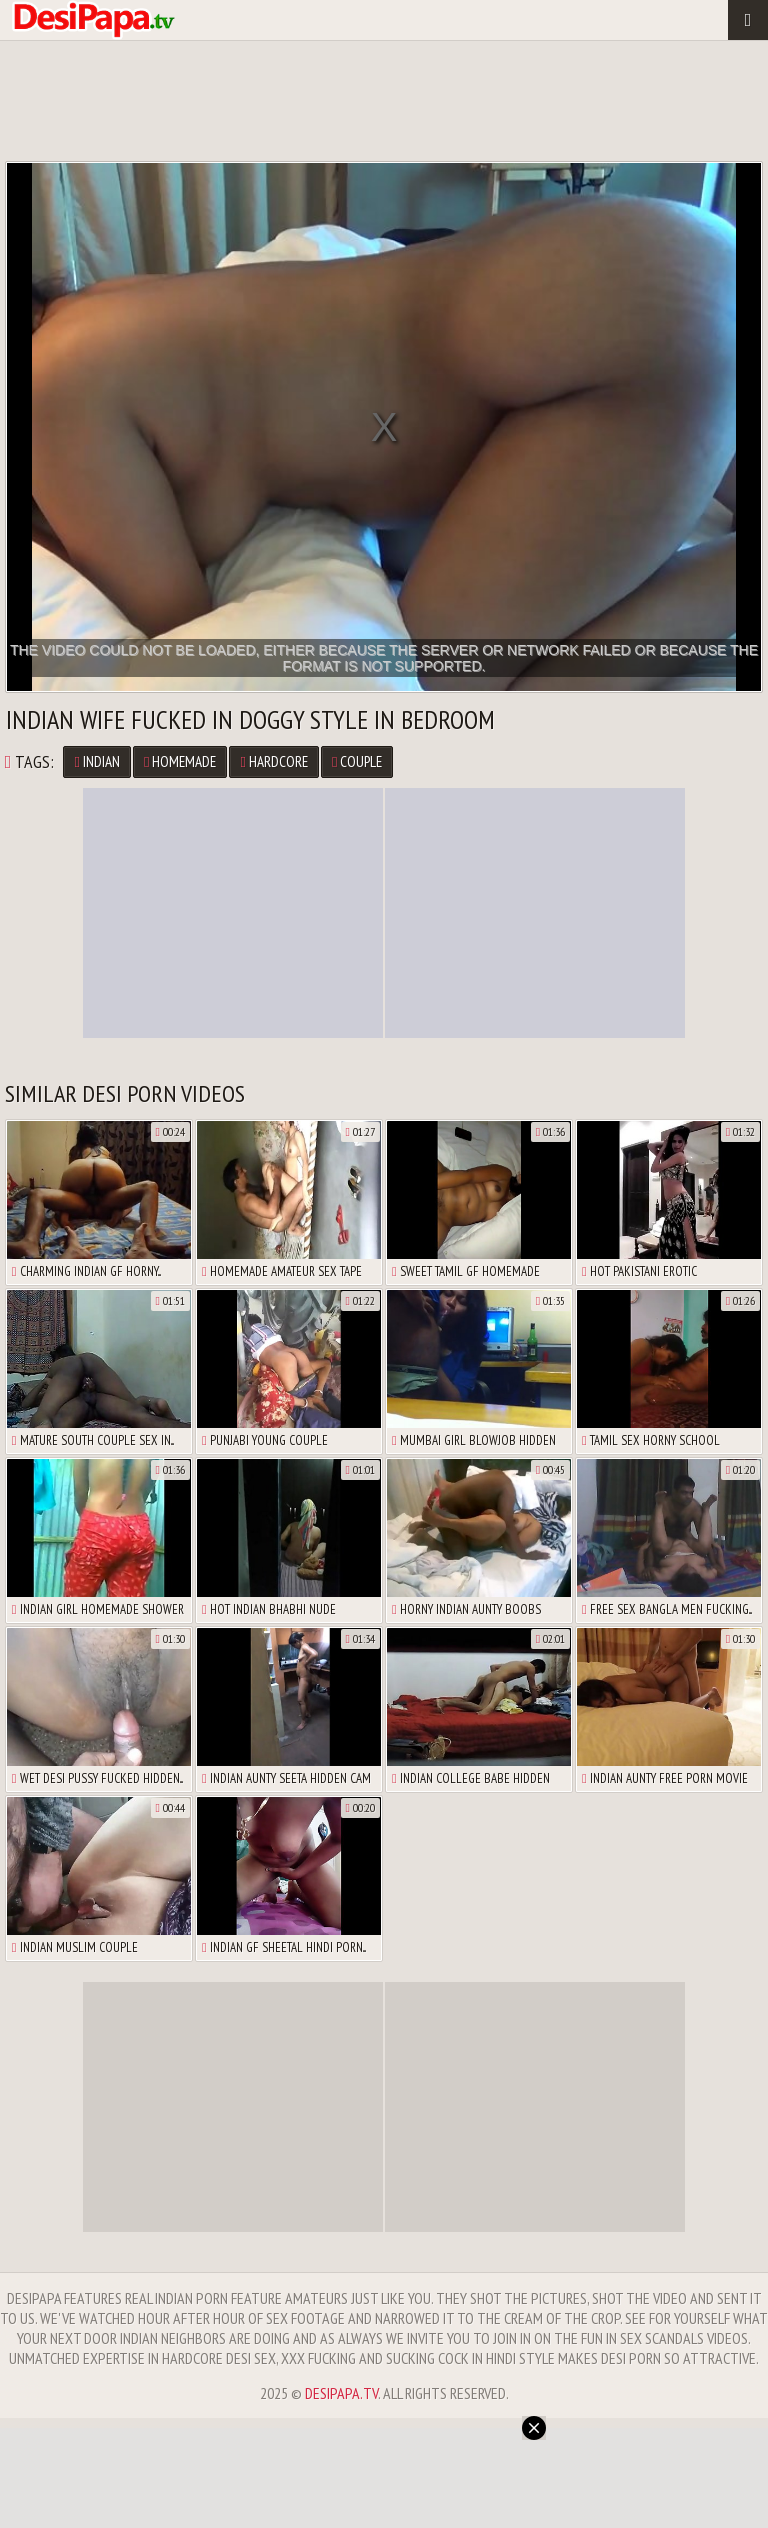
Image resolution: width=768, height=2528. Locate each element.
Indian (96, 761)
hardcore (273, 761)
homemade (180, 761)
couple (357, 761)
